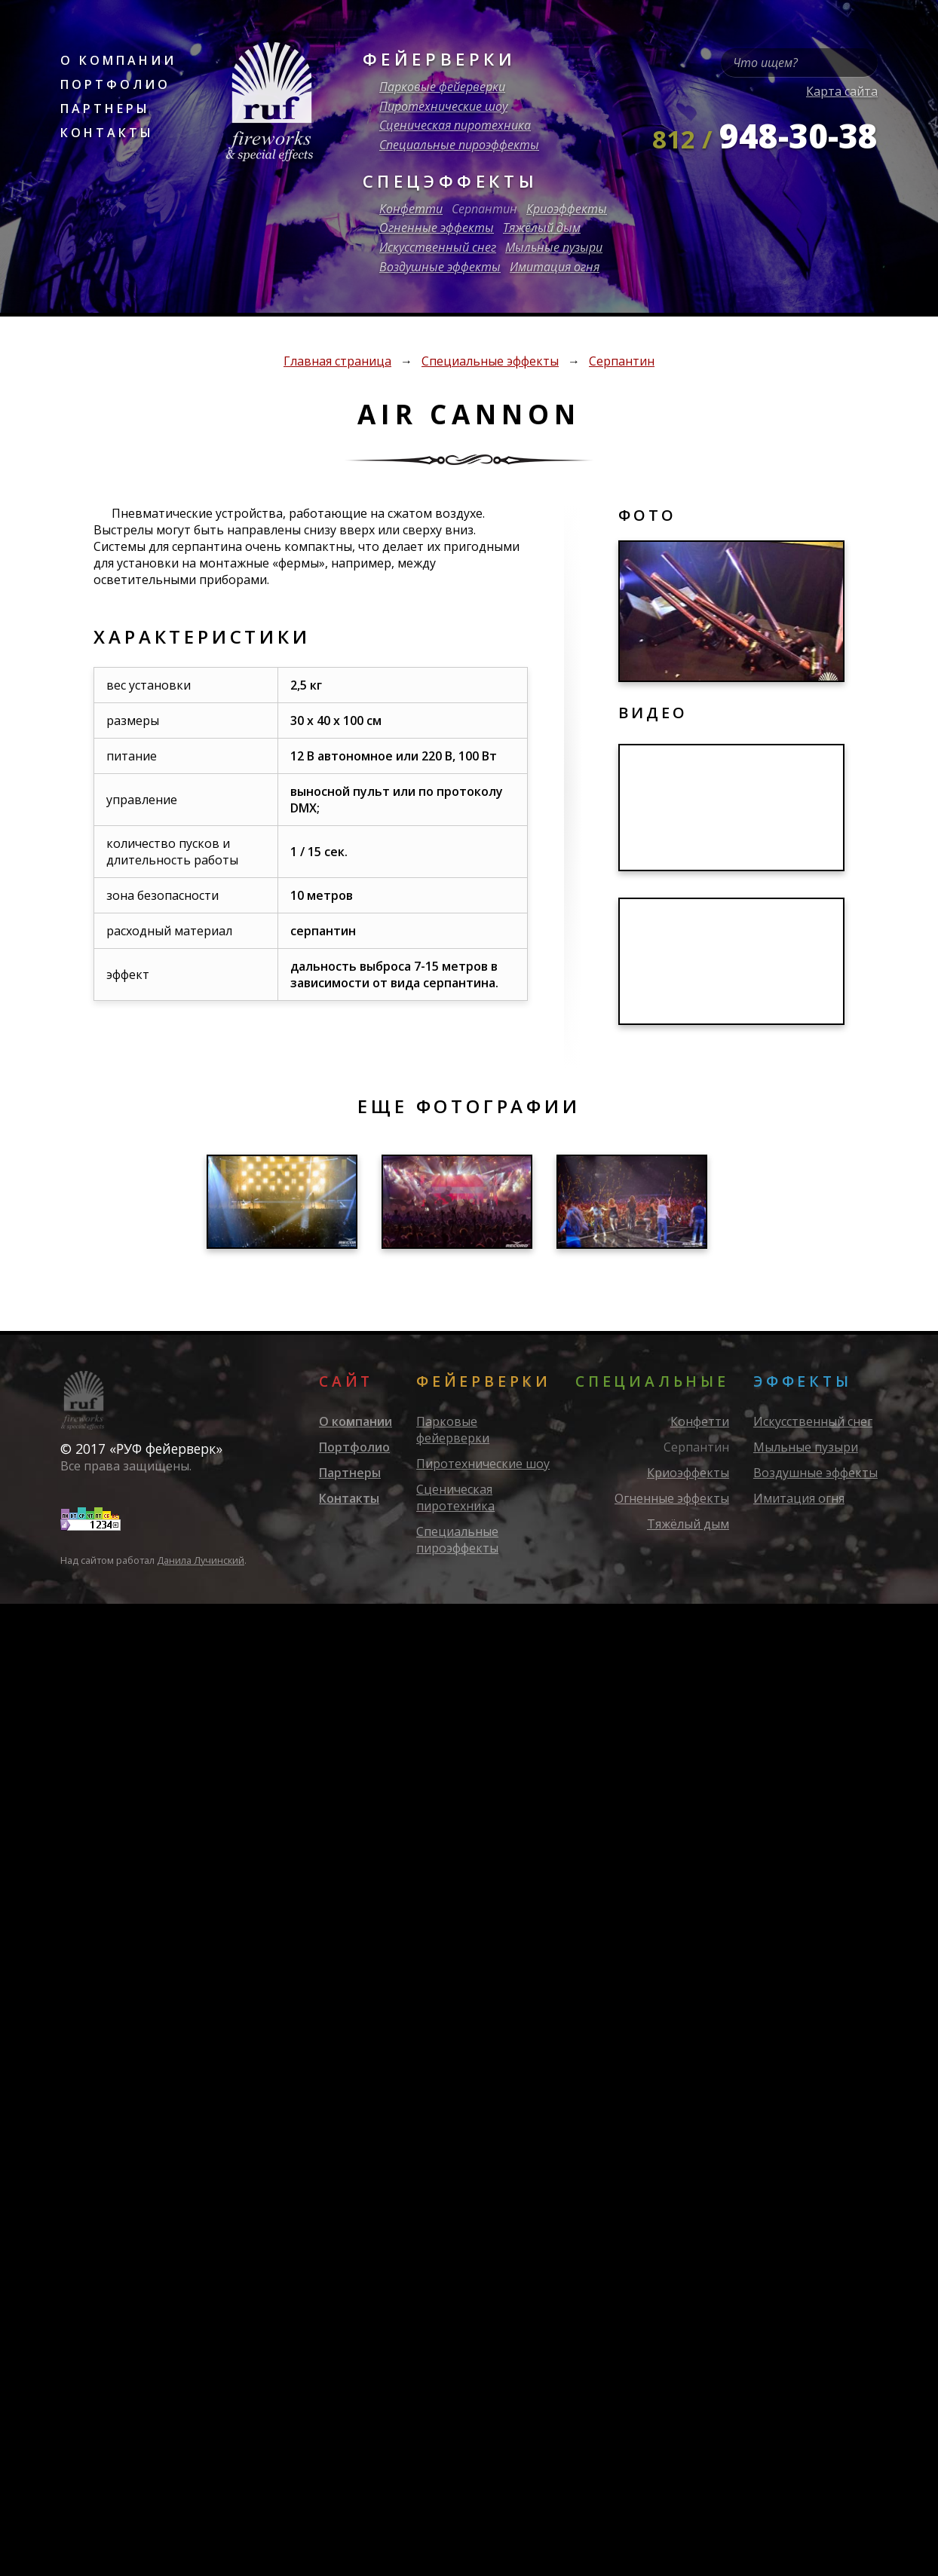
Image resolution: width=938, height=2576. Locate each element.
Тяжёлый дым (542, 227)
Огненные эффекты (436, 227)
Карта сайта (842, 91)
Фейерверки (440, 59)
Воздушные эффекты (440, 267)
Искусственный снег (437, 247)
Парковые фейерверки (442, 86)
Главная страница (337, 361)
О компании (118, 60)
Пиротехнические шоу (443, 106)
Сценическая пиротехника (455, 125)
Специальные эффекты (490, 361)
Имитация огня (554, 267)
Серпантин (484, 208)
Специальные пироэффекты (459, 144)
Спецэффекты (450, 181)
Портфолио (115, 84)
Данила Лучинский (200, 1560)
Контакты (107, 132)
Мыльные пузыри (553, 247)
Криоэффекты (566, 208)
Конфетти (411, 208)
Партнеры (105, 108)
